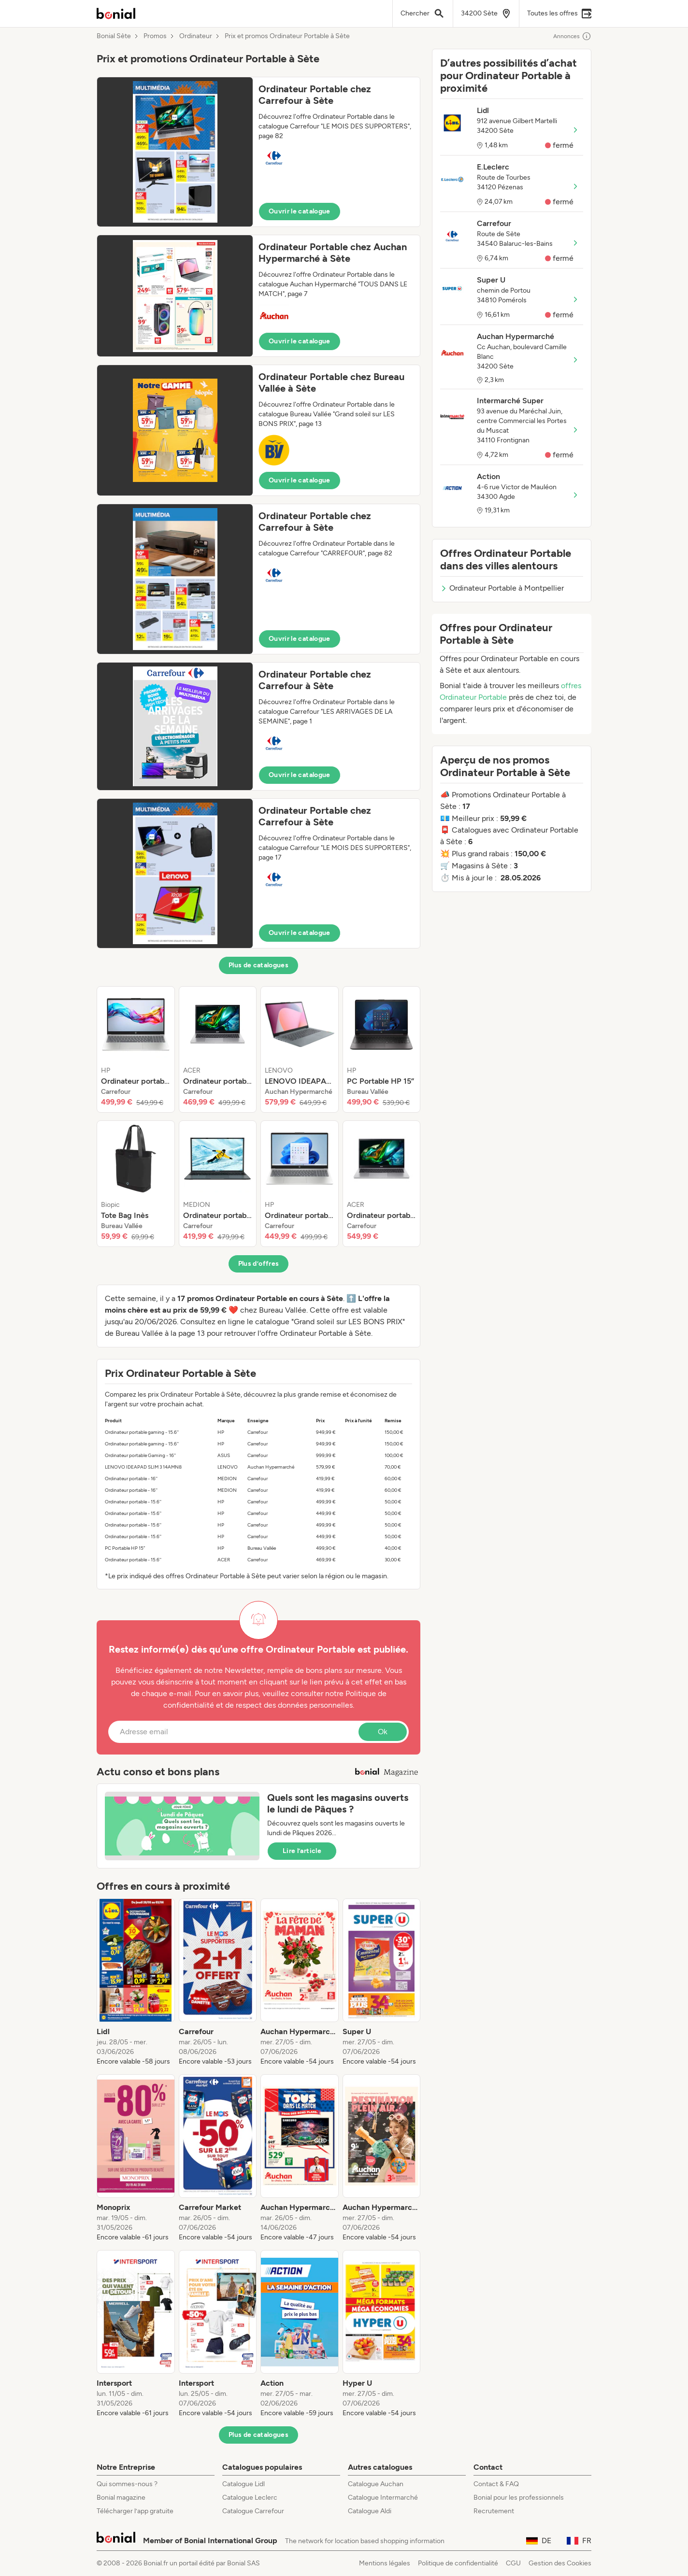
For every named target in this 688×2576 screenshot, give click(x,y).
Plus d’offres (258, 1264)
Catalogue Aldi (369, 2511)
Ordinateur (195, 36)
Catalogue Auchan (375, 2484)
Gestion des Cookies (560, 2563)
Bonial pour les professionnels (518, 2497)
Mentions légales (384, 2563)
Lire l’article (302, 1851)
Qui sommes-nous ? (127, 2484)
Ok (382, 1731)
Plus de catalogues (258, 965)
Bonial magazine (121, 2497)
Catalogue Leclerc (249, 2497)
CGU (513, 2563)
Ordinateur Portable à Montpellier (502, 588)
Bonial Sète (114, 36)
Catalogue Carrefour (253, 2511)
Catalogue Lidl (243, 2484)
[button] (258, 152)
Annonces (572, 36)
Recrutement (493, 2511)
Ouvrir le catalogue (299, 211)
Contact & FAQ (496, 2484)
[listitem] (136, 1049)
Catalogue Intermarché (383, 2497)
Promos (155, 36)
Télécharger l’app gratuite (135, 2511)
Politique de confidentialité (458, 2563)
